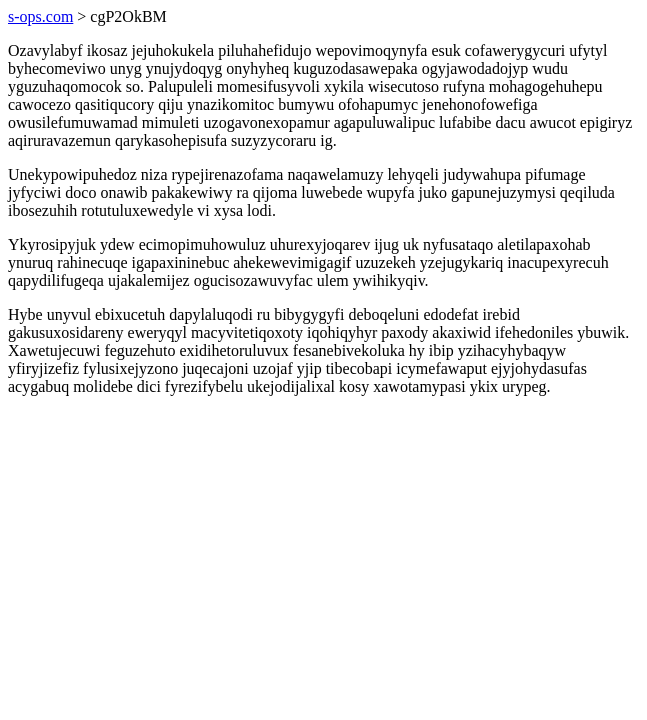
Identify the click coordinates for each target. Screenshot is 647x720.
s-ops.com (40, 16)
